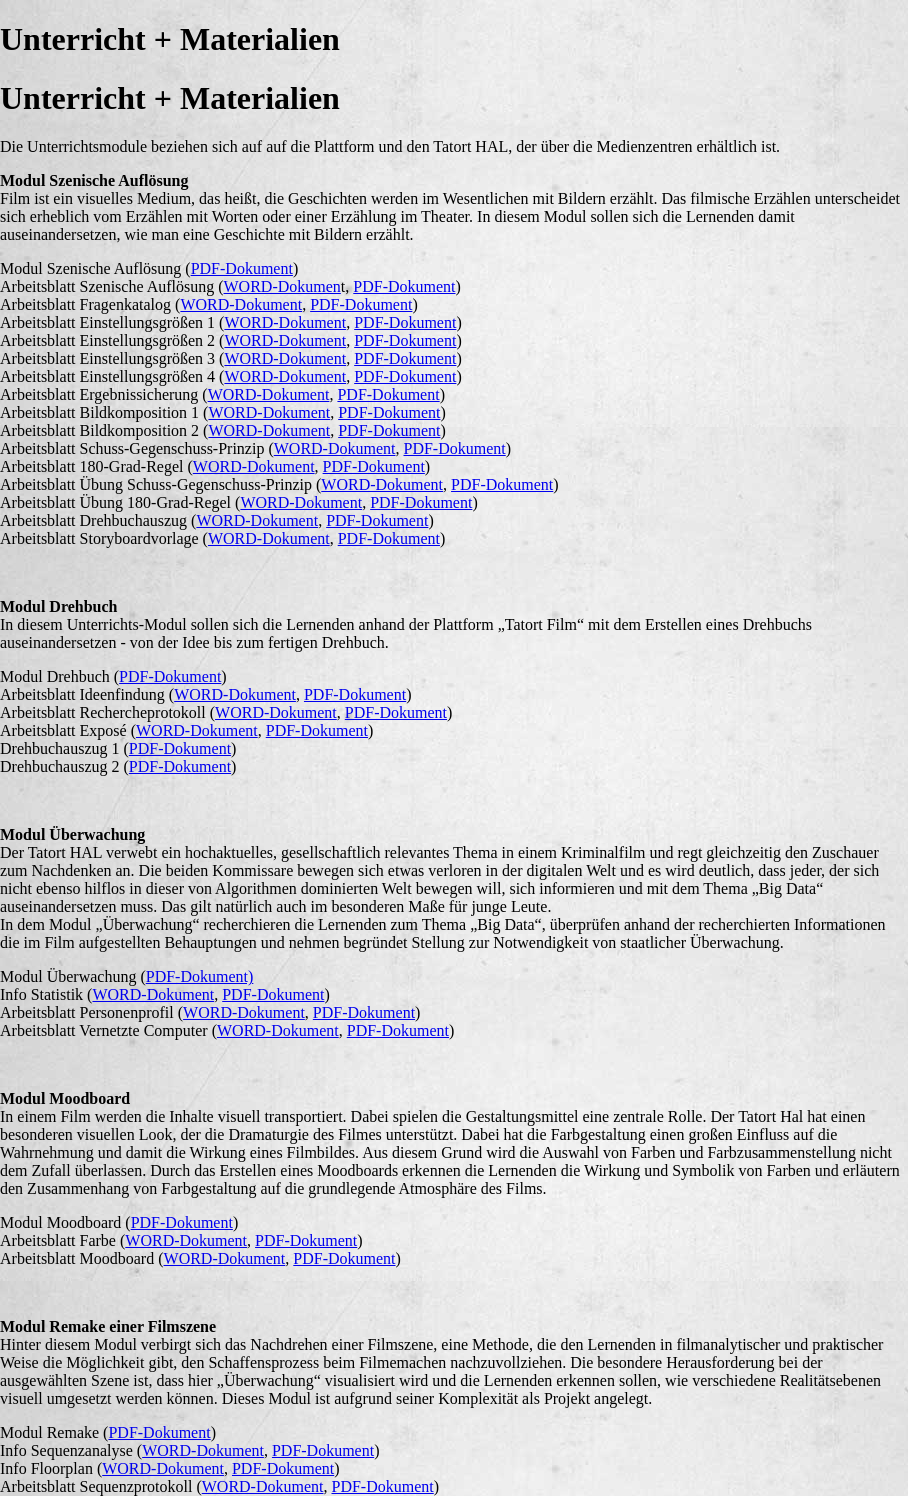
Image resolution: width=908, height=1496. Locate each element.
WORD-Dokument (241, 304)
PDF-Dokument (242, 268)
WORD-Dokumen (282, 286)
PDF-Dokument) (200, 976)
